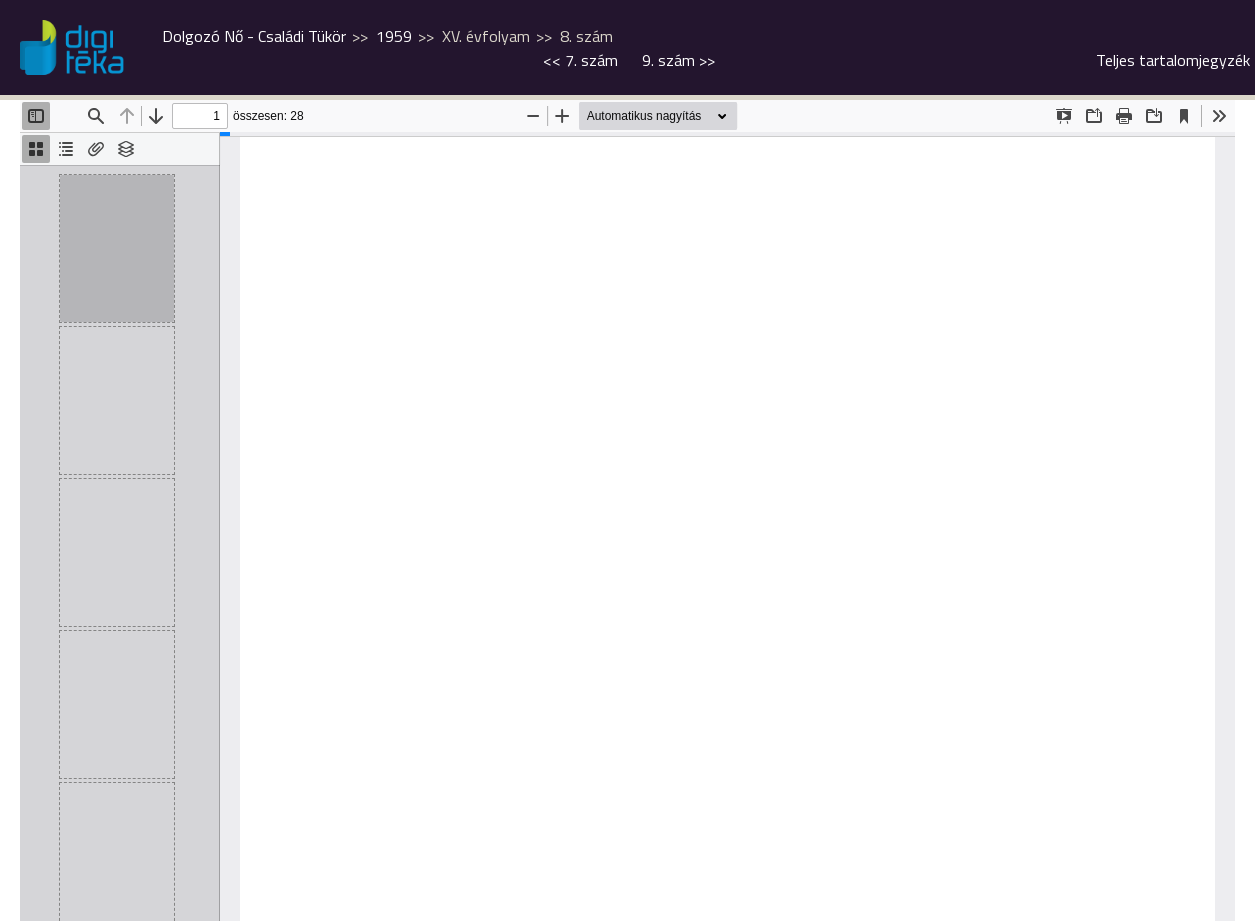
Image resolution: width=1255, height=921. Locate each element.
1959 (394, 36)
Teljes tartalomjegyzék (1173, 60)
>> (678, 60)
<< (580, 60)
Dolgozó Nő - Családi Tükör (254, 36)
